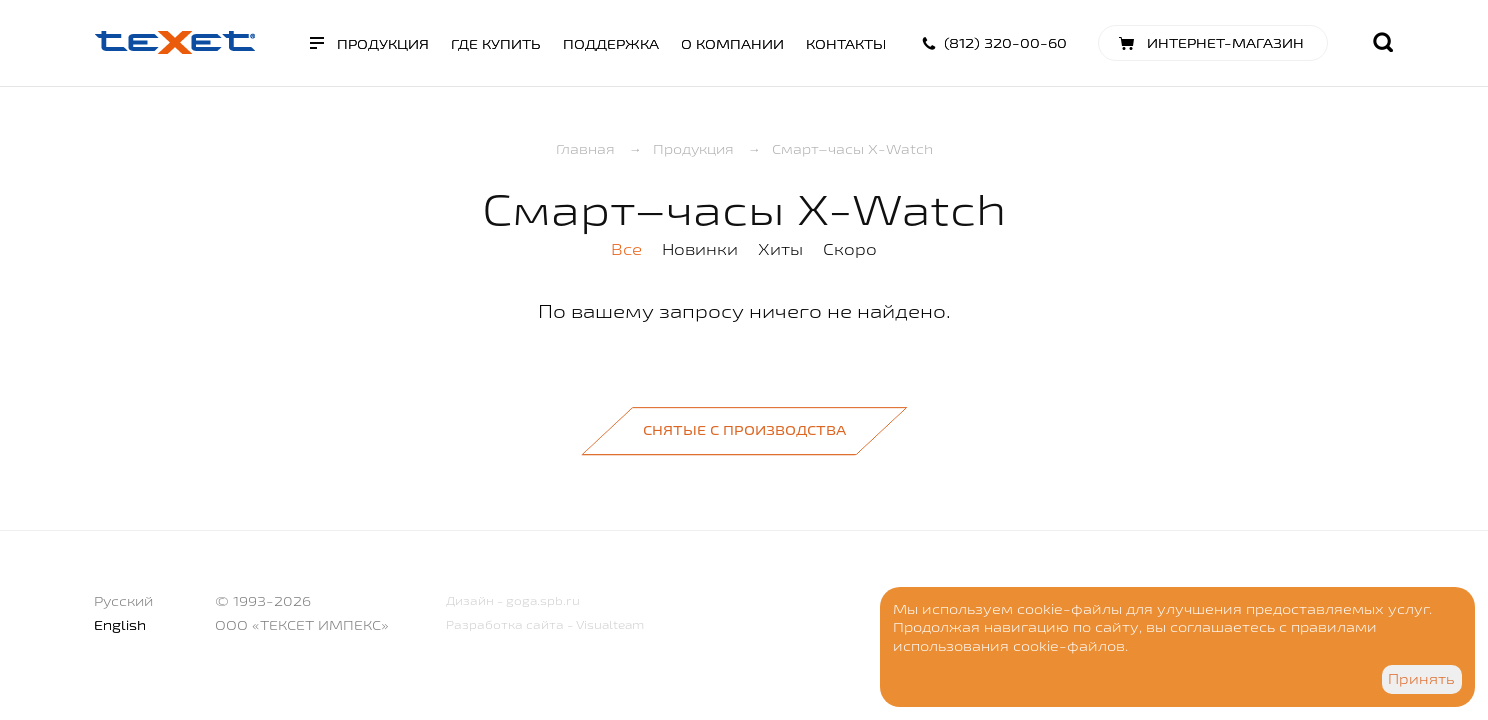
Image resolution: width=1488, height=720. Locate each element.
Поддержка (611, 44)
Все (626, 249)
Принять (1421, 679)
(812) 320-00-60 (1005, 43)
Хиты (780, 249)
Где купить (496, 44)
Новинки (700, 249)
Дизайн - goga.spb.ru (513, 600)
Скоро (850, 249)
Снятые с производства (744, 430)
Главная (585, 149)
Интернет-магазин (1225, 43)
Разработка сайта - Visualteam (545, 624)
